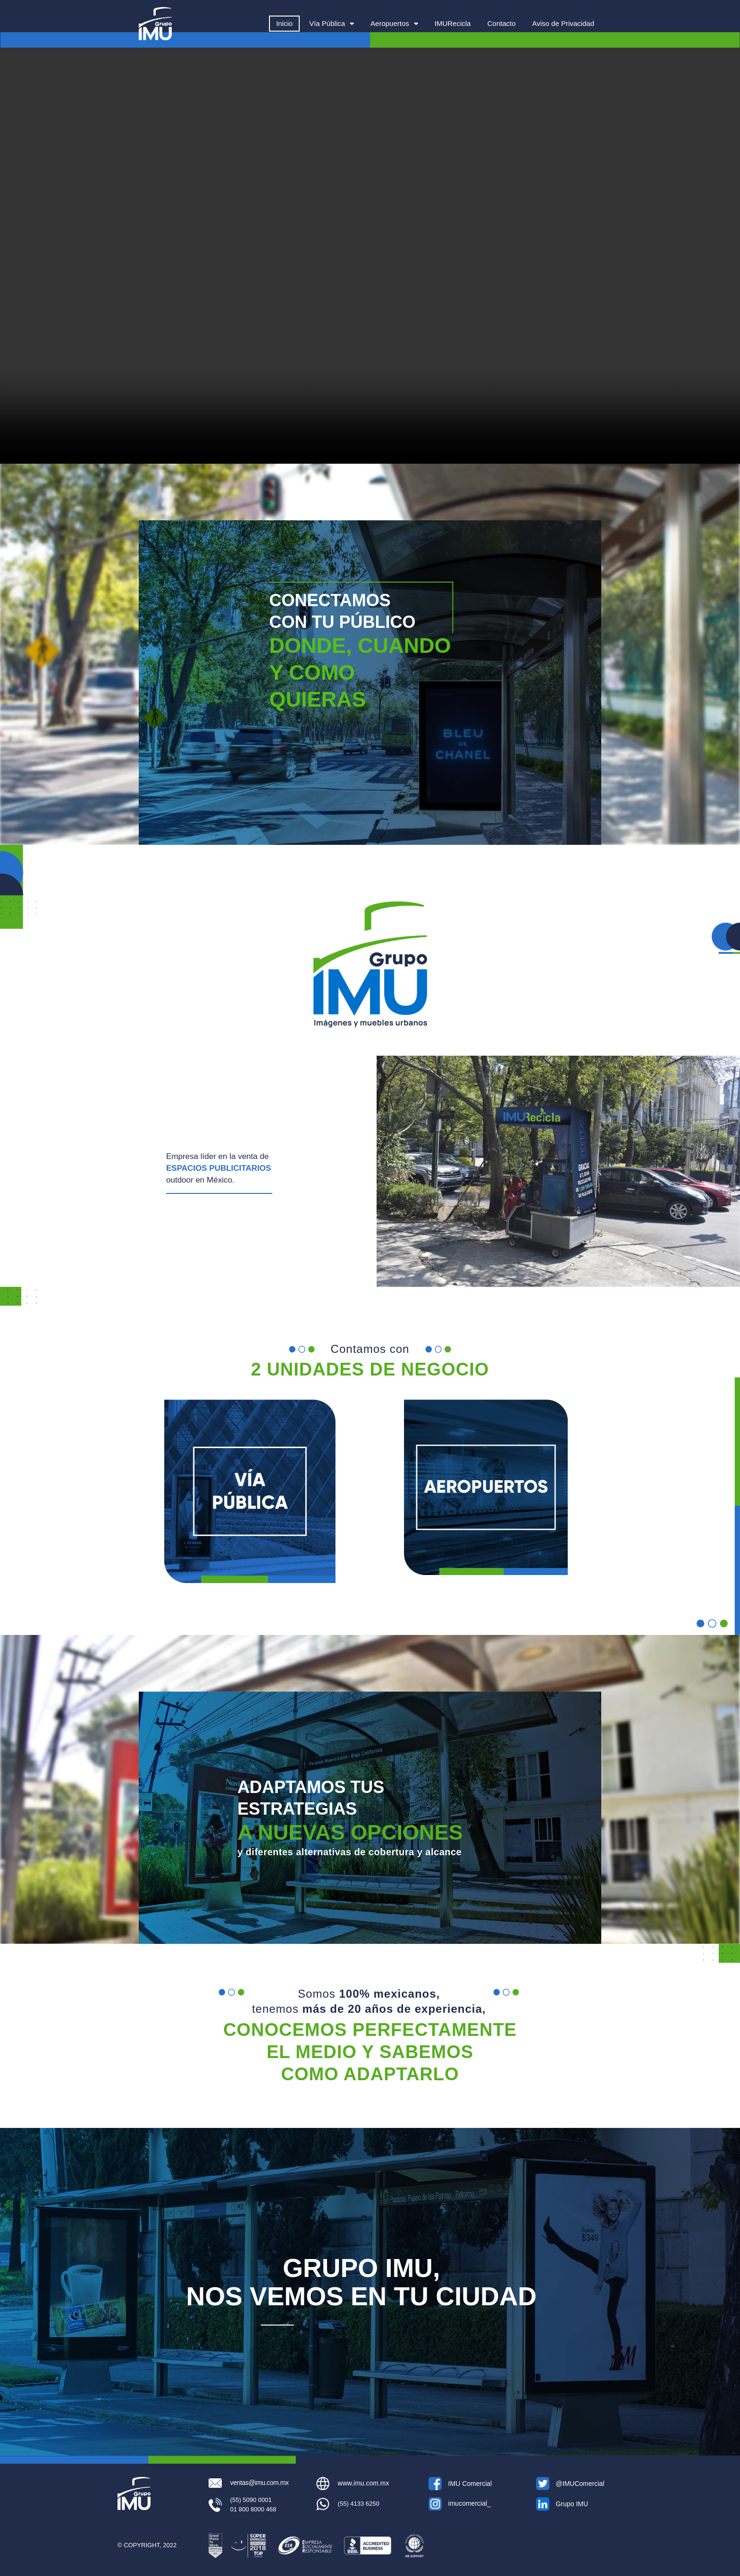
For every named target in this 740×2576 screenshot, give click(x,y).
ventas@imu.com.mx (259, 2482)
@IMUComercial (580, 2483)
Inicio (284, 23)
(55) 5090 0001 (251, 2499)
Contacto (501, 23)
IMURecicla (453, 23)
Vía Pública (331, 24)
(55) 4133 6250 (358, 2503)
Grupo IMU (572, 2504)
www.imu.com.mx (363, 2483)
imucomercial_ (469, 2503)
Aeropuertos (394, 24)
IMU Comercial (470, 2483)
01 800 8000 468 (253, 2509)
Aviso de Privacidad (563, 23)
